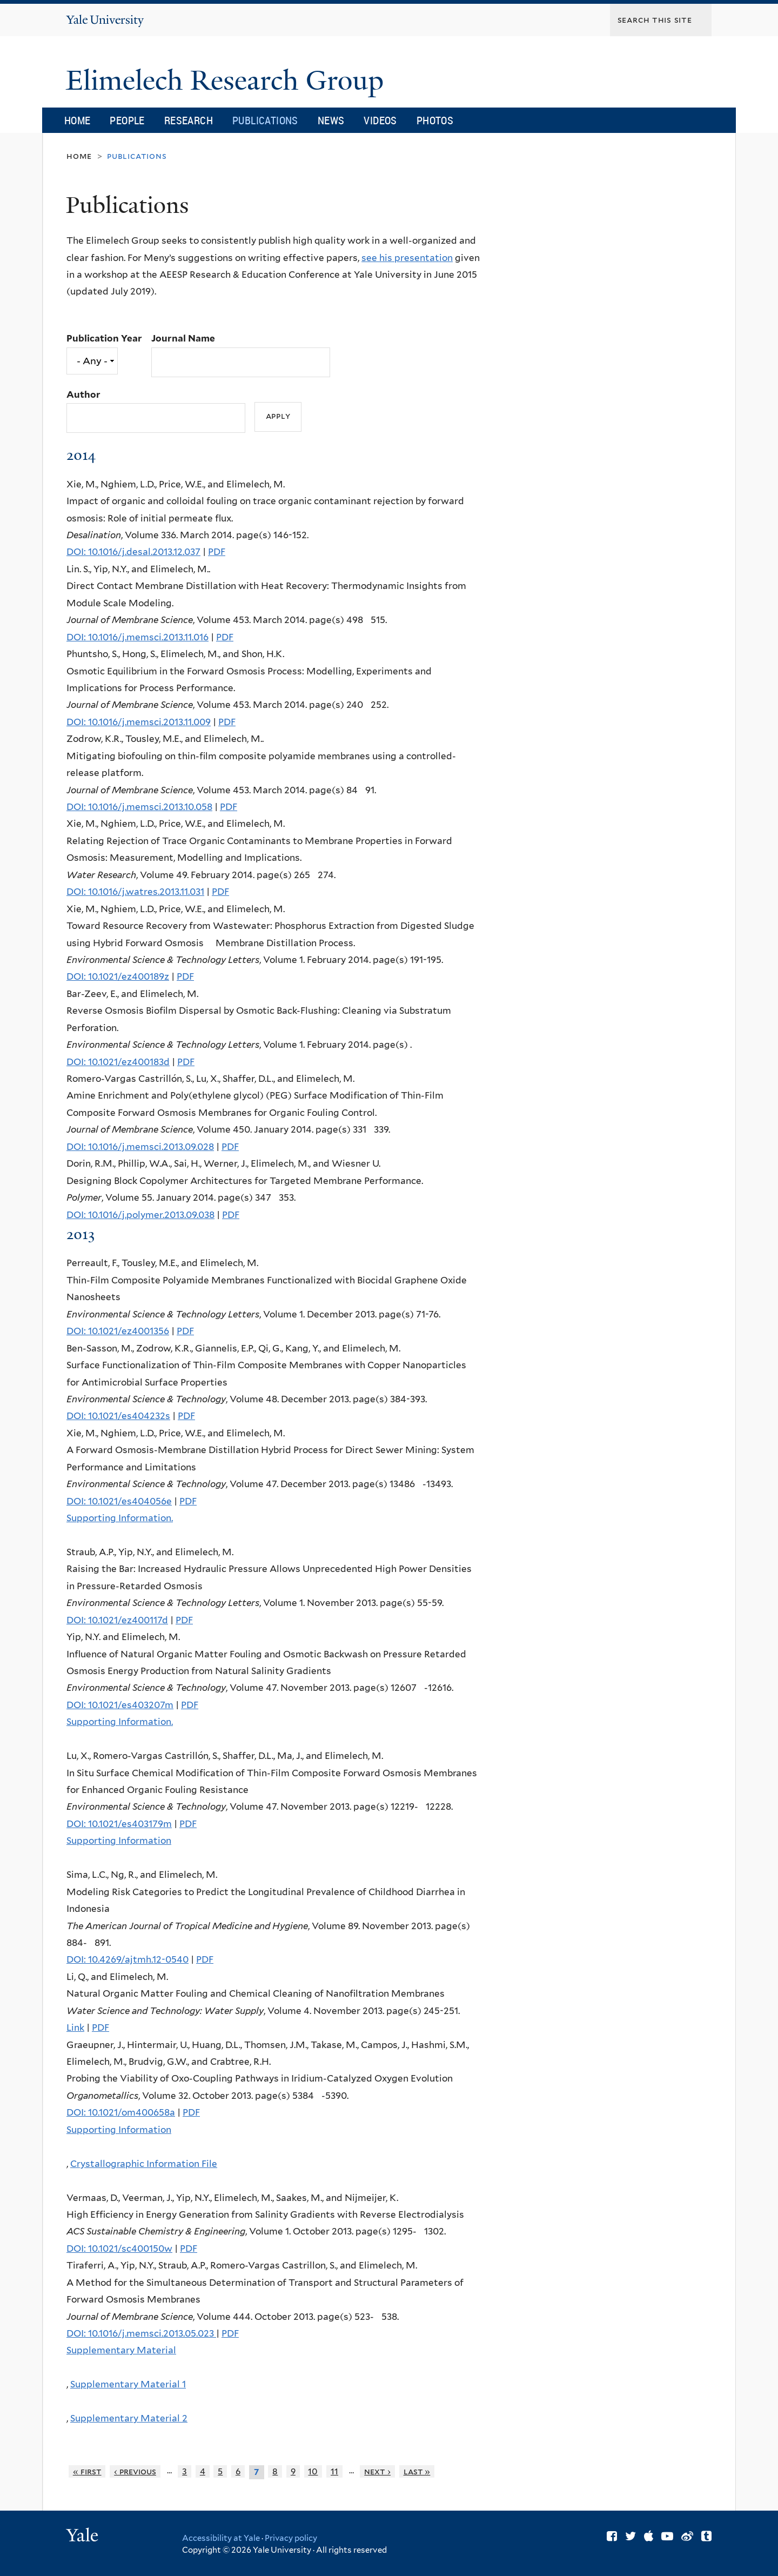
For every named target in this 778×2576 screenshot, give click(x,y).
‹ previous (135, 2471)
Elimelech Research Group (228, 80)
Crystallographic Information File (143, 2163)
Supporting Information (118, 1840)
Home (77, 120)
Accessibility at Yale (221, 2538)
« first (87, 2471)
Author (83, 394)
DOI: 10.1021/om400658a (120, 2112)
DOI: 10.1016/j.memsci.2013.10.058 (139, 806)
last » (417, 2471)
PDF (216, 551)
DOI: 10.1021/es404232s (118, 1415)
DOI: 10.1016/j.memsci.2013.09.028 (140, 1146)
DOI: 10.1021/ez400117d (117, 1620)
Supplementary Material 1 (128, 2384)
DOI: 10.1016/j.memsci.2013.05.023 (141, 2333)
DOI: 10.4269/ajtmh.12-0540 (127, 1959)
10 (313, 2471)
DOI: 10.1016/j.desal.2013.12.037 (133, 551)
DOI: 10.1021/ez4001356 (117, 1331)
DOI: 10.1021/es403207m (119, 1705)
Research (188, 120)
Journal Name (183, 338)
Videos (380, 120)
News (331, 120)
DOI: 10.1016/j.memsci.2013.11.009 (138, 722)
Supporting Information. (119, 1518)
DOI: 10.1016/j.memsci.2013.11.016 (137, 637)
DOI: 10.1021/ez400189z (117, 976)
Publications (265, 120)
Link (75, 2027)
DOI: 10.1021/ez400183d (118, 1061)
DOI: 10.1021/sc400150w (119, 2248)
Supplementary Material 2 (128, 2418)
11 (334, 2471)
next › (377, 2471)
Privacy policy (291, 2538)
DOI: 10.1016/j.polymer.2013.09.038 (140, 1214)
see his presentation (407, 257)
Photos (435, 120)
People (127, 120)
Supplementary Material (121, 2350)
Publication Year (104, 338)
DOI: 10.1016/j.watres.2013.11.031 (135, 891)
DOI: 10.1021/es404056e (119, 1501)
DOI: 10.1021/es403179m (119, 1823)
